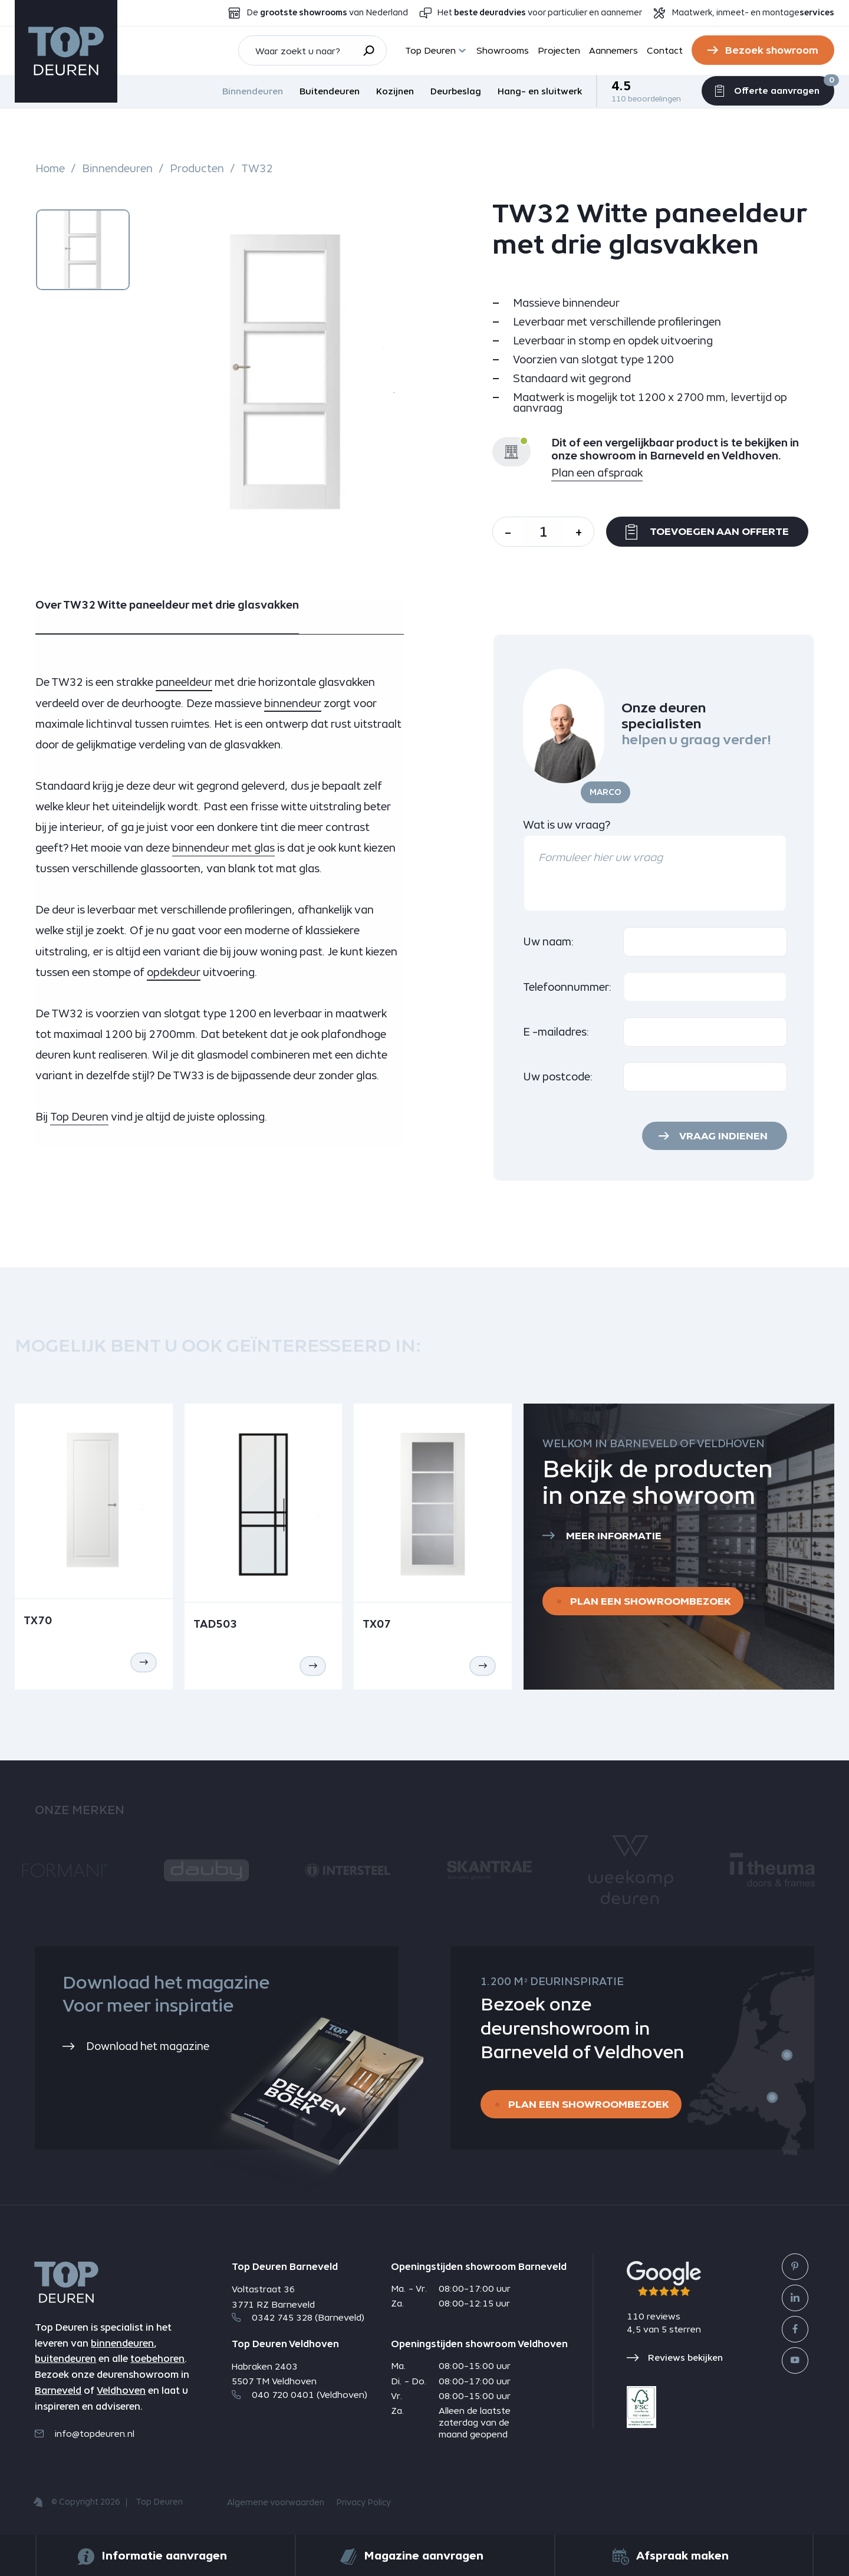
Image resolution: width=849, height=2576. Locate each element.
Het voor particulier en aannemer (539, 13)
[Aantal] (543, 531)
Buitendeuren (330, 91)
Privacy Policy (363, 2503)
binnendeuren (122, 2343)
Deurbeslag (455, 91)
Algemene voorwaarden (275, 2503)
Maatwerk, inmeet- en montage (753, 13)
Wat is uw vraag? (566, 825)
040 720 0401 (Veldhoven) (299, 2395)
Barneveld (58, 2390)
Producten (197, 168)
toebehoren (157, 2358)
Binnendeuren (252, 91)
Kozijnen (395, 91)
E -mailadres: (556, 1032)
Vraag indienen (723, 1136)
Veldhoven (121, 2390)
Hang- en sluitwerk (540, 91)
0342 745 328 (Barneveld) (298, 2317)
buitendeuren (65, 2358)
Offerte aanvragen (768, 89)
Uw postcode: (558, 1076)
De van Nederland (327, 13)
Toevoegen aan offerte (707, 532)
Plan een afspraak (597, 472)
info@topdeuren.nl (84, 2434)
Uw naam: (548, 941)
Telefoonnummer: (567, 987)
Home (50, 168)
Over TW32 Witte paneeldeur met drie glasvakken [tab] (167, 605)
